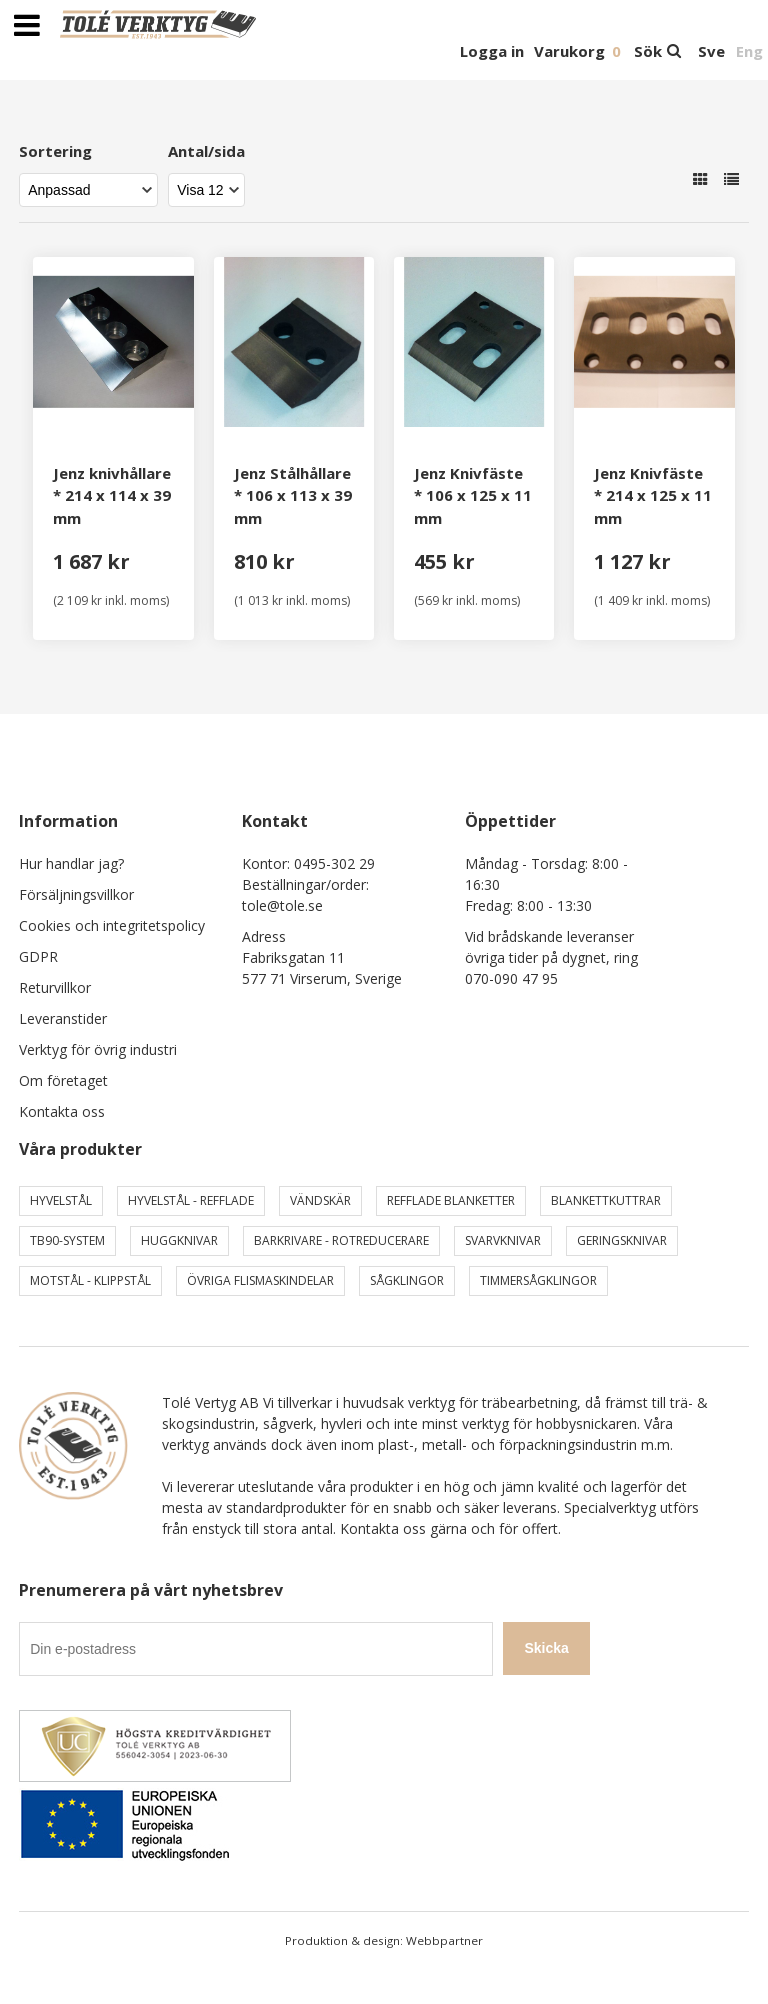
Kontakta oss (62, 1111)
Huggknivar (179, 1240)
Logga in (492, 51)
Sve (711, 51)
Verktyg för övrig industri (98, 1049)
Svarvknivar (503, 1240)
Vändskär (320, 1200)
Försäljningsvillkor (76, 894)
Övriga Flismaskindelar (260, 1280)
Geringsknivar (622, 1240)
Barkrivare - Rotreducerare (341, 1240)
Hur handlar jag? (71, 863)
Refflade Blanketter (451, 1200)
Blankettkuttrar (606, 1200)
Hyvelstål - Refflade (191, 1200)
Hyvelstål (61, 1200)
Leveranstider (63, 1018)
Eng (749, 51)
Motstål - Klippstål (90, 1280)
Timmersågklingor (538, 1280)
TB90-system (67, 1240)
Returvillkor (55, 987)
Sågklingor (407, 1280)
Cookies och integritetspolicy (112, 925)
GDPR (38, 956)
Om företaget (63, 1080)
